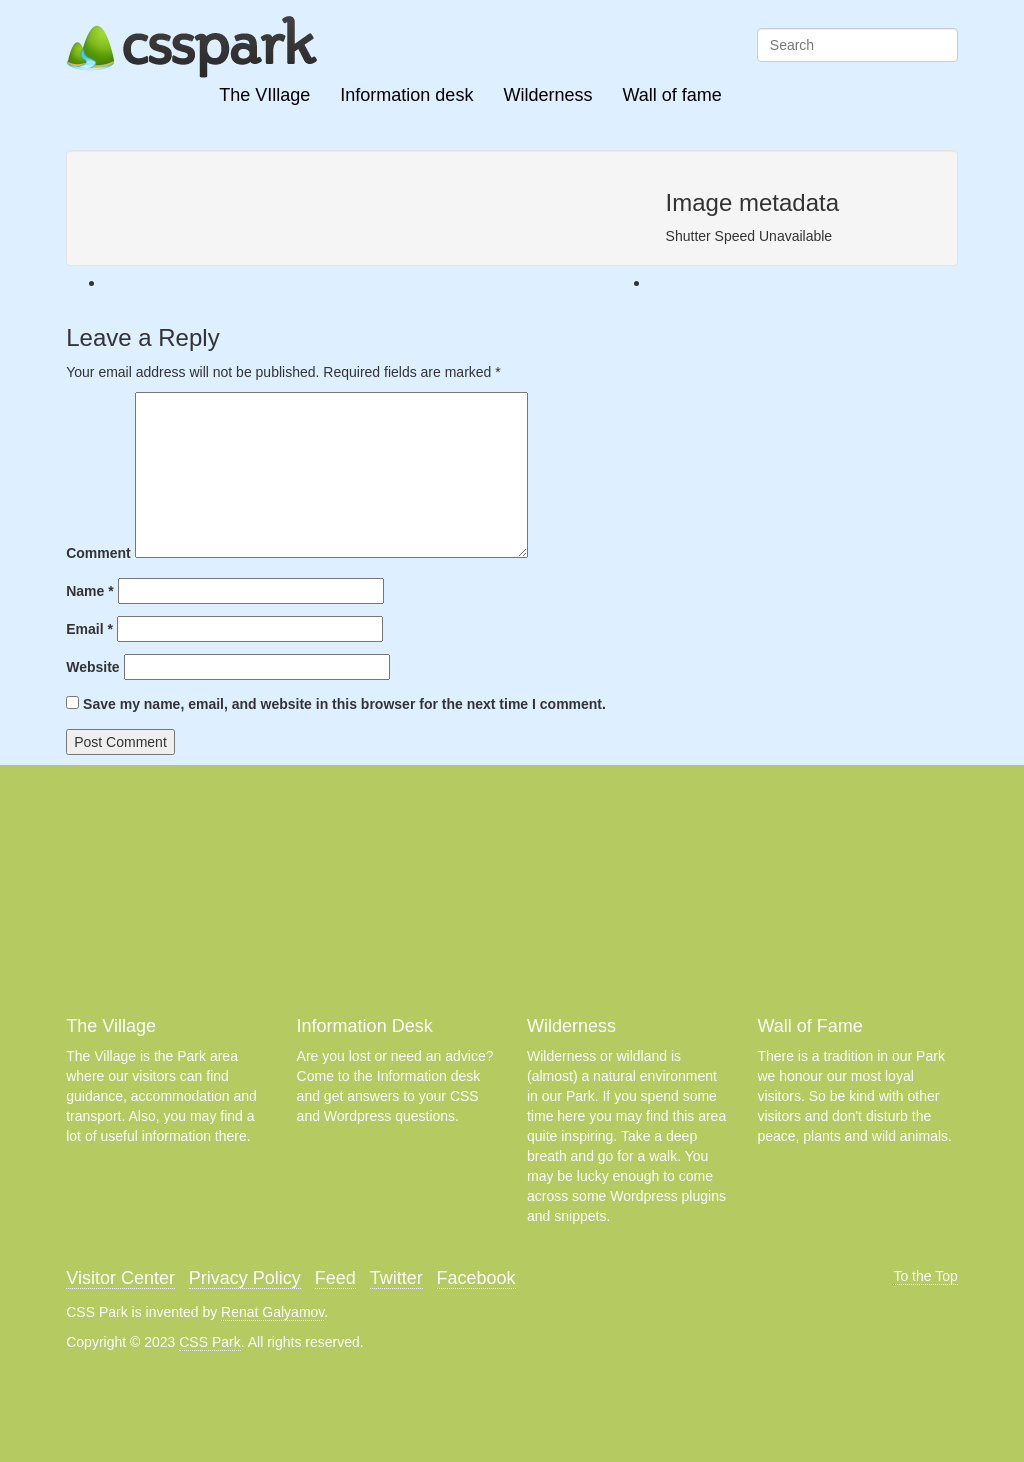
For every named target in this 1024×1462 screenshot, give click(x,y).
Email (89, 629)
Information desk (406, 95)
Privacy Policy (245, 1278)
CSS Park (209, 1342)
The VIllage (264, 95)
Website (92, 667)
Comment (98, 553)
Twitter (396, 1278)
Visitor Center (120, 1278)
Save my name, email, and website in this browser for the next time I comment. (344, 704)
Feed (335, 1278)
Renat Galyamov (272, 1312)
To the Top (925, 1276)
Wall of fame (671, 95)
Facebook (476, 1278)
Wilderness (547, 95)
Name (89, 591)
